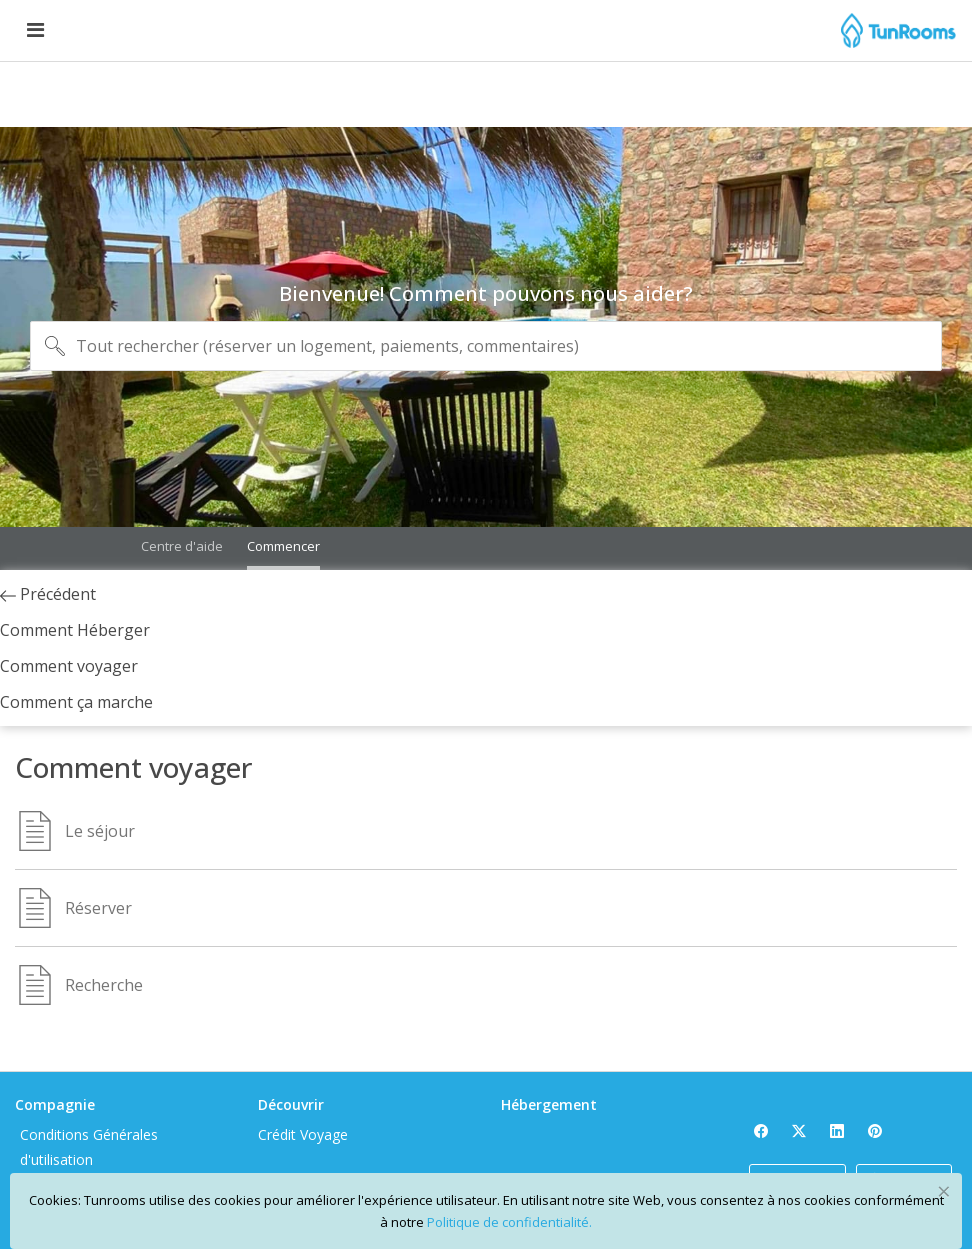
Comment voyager (210, 672)
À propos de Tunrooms (180, 1095)
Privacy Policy (185, 1132)
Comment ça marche (187, 720)
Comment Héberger (216, 636)
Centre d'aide (182, 504)
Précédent (189, 600)
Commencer (283, 504)
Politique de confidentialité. (509, 1222)
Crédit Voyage (366, 1032)
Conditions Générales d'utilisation (210, 1045)
